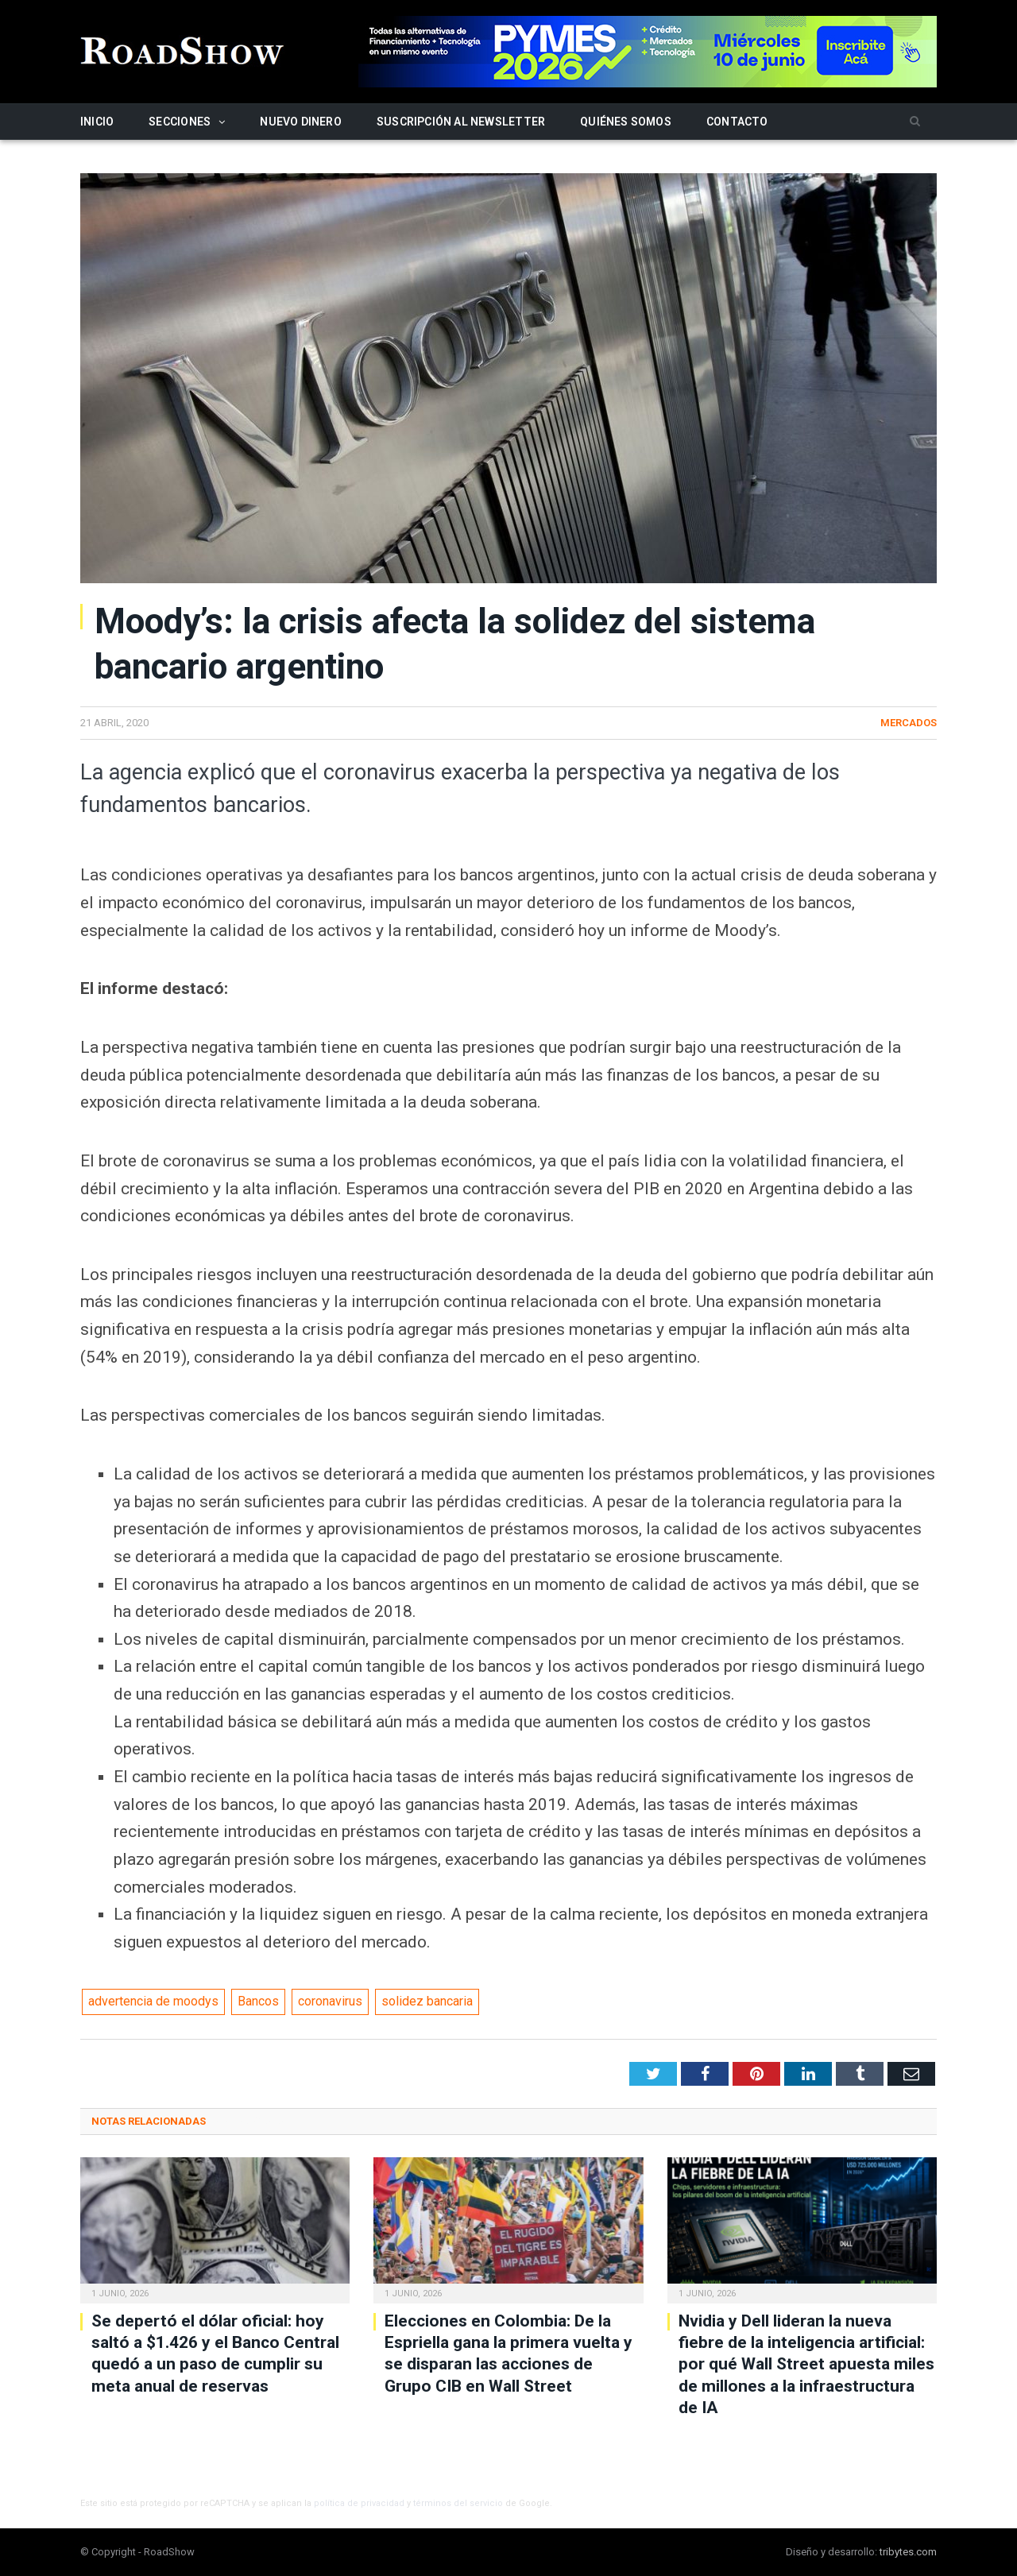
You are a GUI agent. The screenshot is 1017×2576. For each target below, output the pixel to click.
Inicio (97, 121)
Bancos (258, 2001)
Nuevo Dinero (301, 121)
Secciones (180, 121)
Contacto (737, 121)
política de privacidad (359, 2503)
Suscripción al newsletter (461, 121)
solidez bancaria (427, 2001)
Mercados (908, 723)
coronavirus (330, 2001)
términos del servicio (458, 2503)
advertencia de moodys (153, 2001)
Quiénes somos (625, 121)
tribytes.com (908, 2552)
